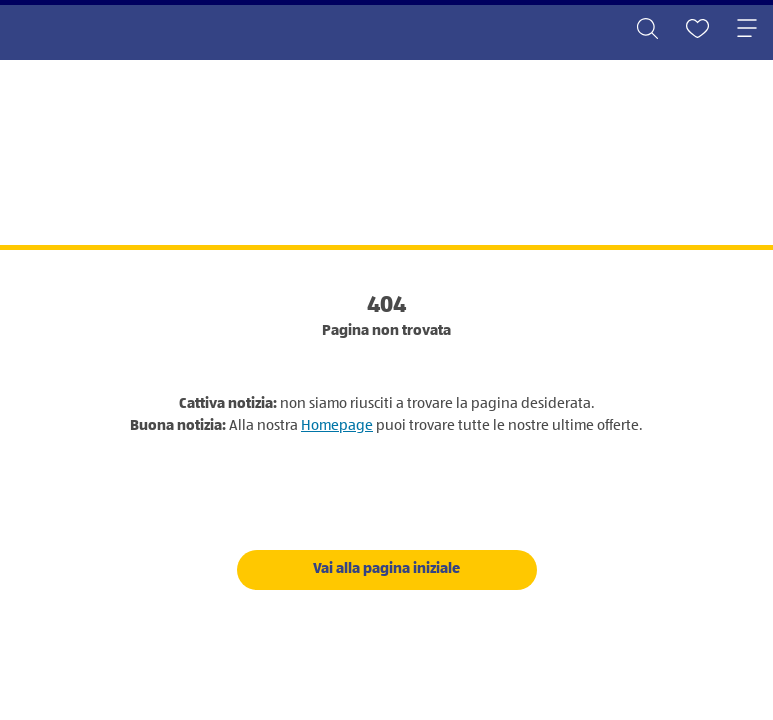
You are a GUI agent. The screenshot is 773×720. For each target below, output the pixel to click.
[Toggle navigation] (747, 30)
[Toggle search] (647, 30)
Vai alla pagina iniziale (386, 568)
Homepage (337, 425)
